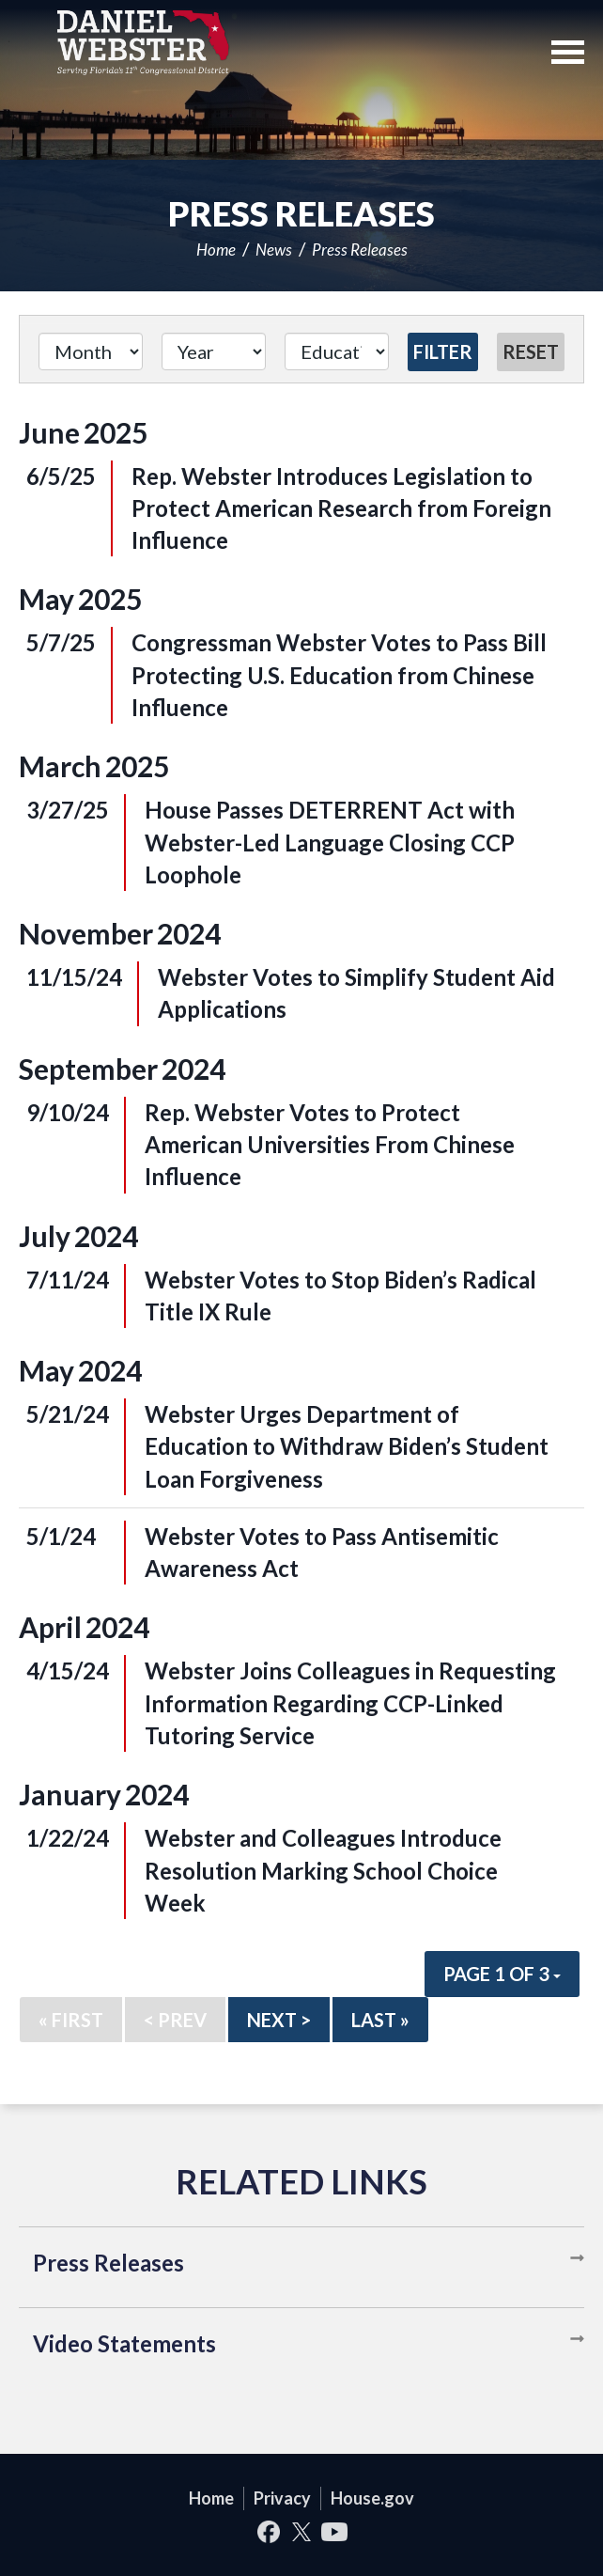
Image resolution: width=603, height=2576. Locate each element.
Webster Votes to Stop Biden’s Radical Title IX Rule (340, 1295)
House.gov (372, 2498)
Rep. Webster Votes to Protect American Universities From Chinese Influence (330, 1145)
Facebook (269, 2531)
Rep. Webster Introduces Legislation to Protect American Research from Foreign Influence (341, 508)
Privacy (282, 2498)
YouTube (334, 2531)
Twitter (302, 2531)
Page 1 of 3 (502, 1973)
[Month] (91, 351)
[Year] (214, 351)
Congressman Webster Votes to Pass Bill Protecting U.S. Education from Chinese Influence (339, 675)
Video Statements (124, 2343)
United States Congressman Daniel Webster (143, 42)
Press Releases (360, 249)
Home (216, 249)
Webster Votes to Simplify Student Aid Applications (356, 993)
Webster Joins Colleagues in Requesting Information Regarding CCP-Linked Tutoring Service (350, 1703)
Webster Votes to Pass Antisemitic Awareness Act (322, 1552)
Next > (279, 2019)
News (273, 249)
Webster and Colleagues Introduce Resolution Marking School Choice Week (323, 1870)
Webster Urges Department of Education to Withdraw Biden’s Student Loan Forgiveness (347, 1446)
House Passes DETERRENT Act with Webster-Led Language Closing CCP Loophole (330, 842)
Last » (380, 2019)
